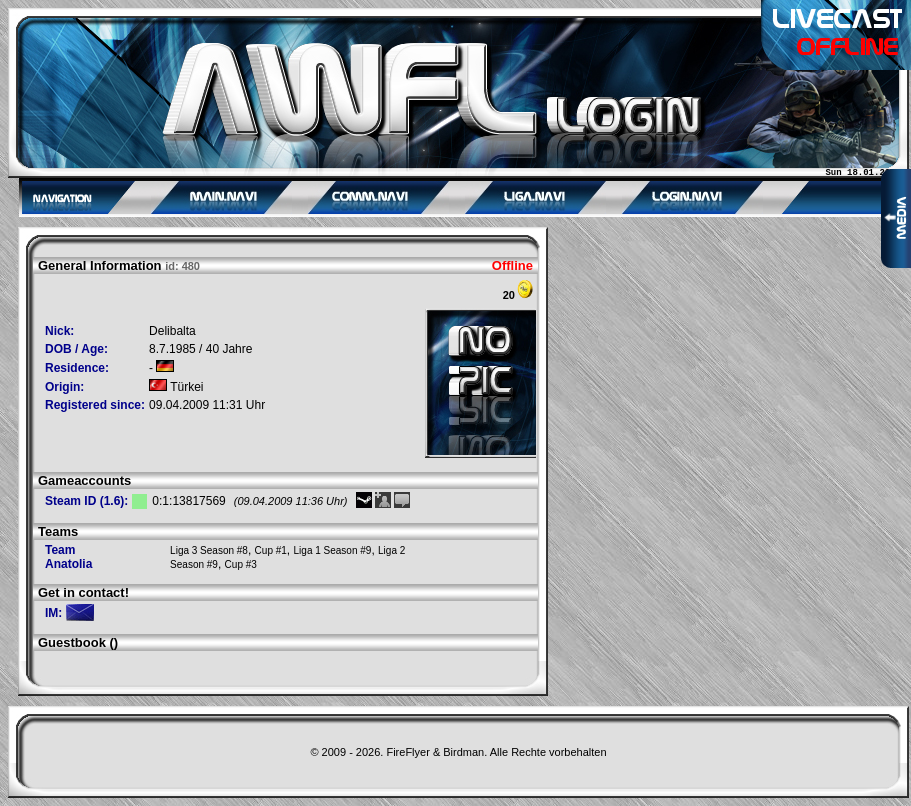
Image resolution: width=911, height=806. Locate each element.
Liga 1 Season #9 (333, 550)
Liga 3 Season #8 (209, 550)
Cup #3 (241, 564)
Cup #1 (271, 550)
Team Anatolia (68, 557)
